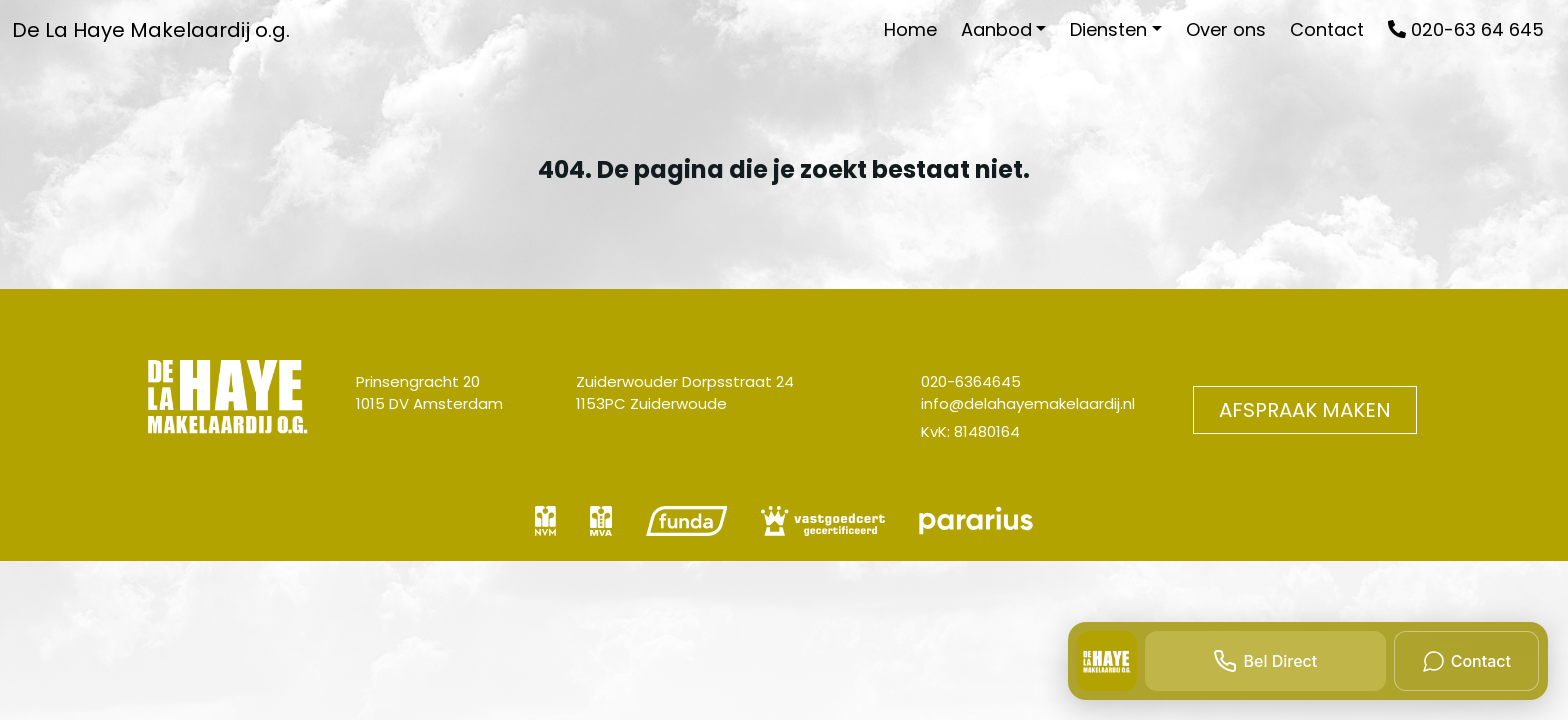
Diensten (1108, 29)
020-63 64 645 (1466, 29)
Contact (1327, 29)
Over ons (1226, 29)
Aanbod (996, 29)
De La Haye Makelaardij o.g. (151, 30)
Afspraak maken (1305, 410)
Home (910, 29)
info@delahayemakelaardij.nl (1028, 403)
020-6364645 (971, 381)
